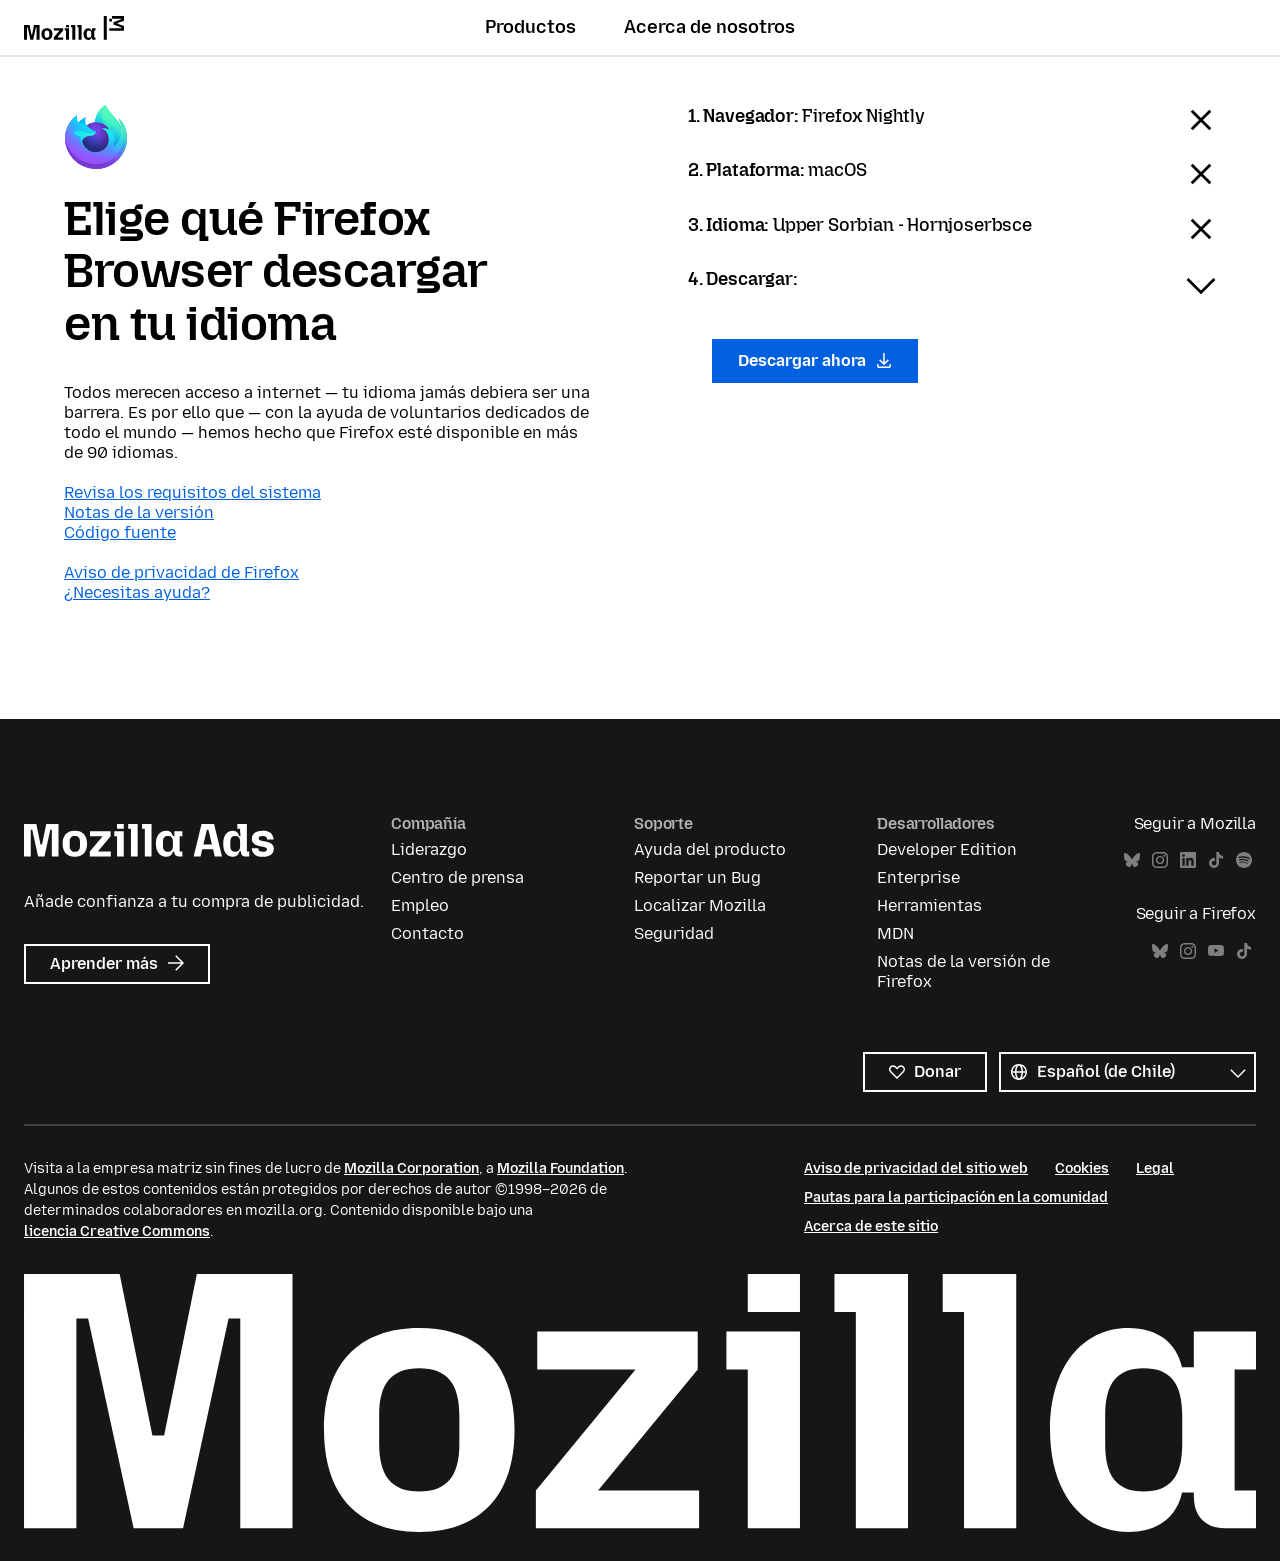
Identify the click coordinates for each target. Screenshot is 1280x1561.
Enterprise (918, 877)
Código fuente (120, 532)
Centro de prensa (457, 877)
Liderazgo (429, 849)
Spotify (1244, 860)
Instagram (1160, 860)
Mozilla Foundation (560, 1168)
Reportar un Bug (697, 877)
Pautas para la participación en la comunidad (956, 1197)
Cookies (1082, 1168)
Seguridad (674, 933)
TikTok (1216, 860)
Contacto (427, 933)
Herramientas (929, 905)
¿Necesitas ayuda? (137, 592)
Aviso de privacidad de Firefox (181, 572)
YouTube (1216, 951)
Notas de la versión (139, 512)
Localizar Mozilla (700, 905)
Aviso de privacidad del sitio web (916, 1168)
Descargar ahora (815, 360)
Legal (1155, 1168)
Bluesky (1132, 860)
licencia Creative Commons (117, 1231)
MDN (895, 933)
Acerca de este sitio (871, 1226)
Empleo (420, 905)
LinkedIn (1188, 860)
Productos (530, 27)
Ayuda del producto (710, 849)
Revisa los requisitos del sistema (192, 492)
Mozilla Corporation (411, 1168)
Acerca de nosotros (709, 27)
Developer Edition (947, 849)
